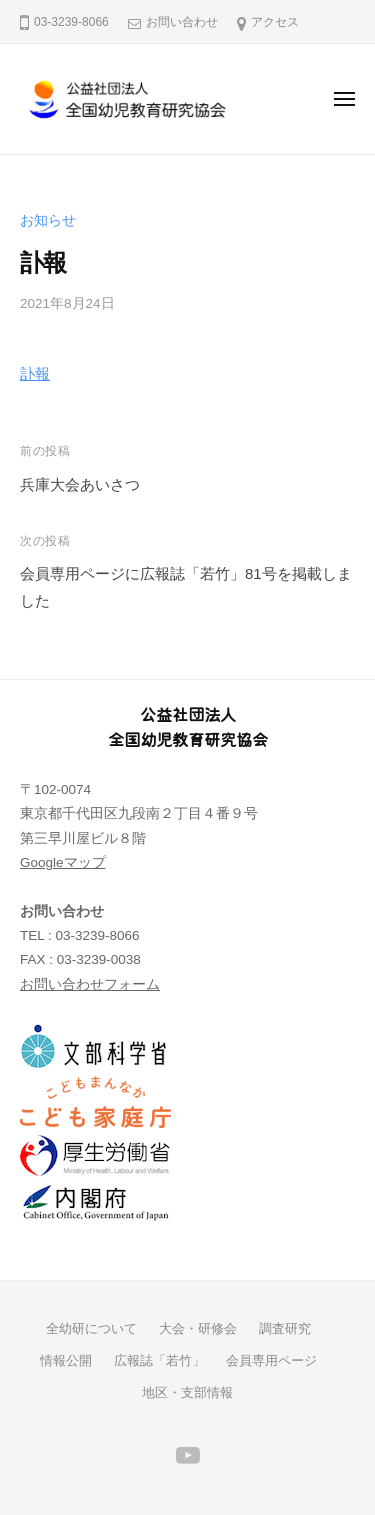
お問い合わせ (182, 22)
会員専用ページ (271, 1360)
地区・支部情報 (187, 1392)
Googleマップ (63, 862)
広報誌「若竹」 (159, 1360)
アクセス (275, 22)
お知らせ (48, 220)
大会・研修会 (198, 1328)
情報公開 (66, 1360)
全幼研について (91, 1328)
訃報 (35, 373)
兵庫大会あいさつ (80, 484)
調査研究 (285, 1328)
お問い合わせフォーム (90, 984)
